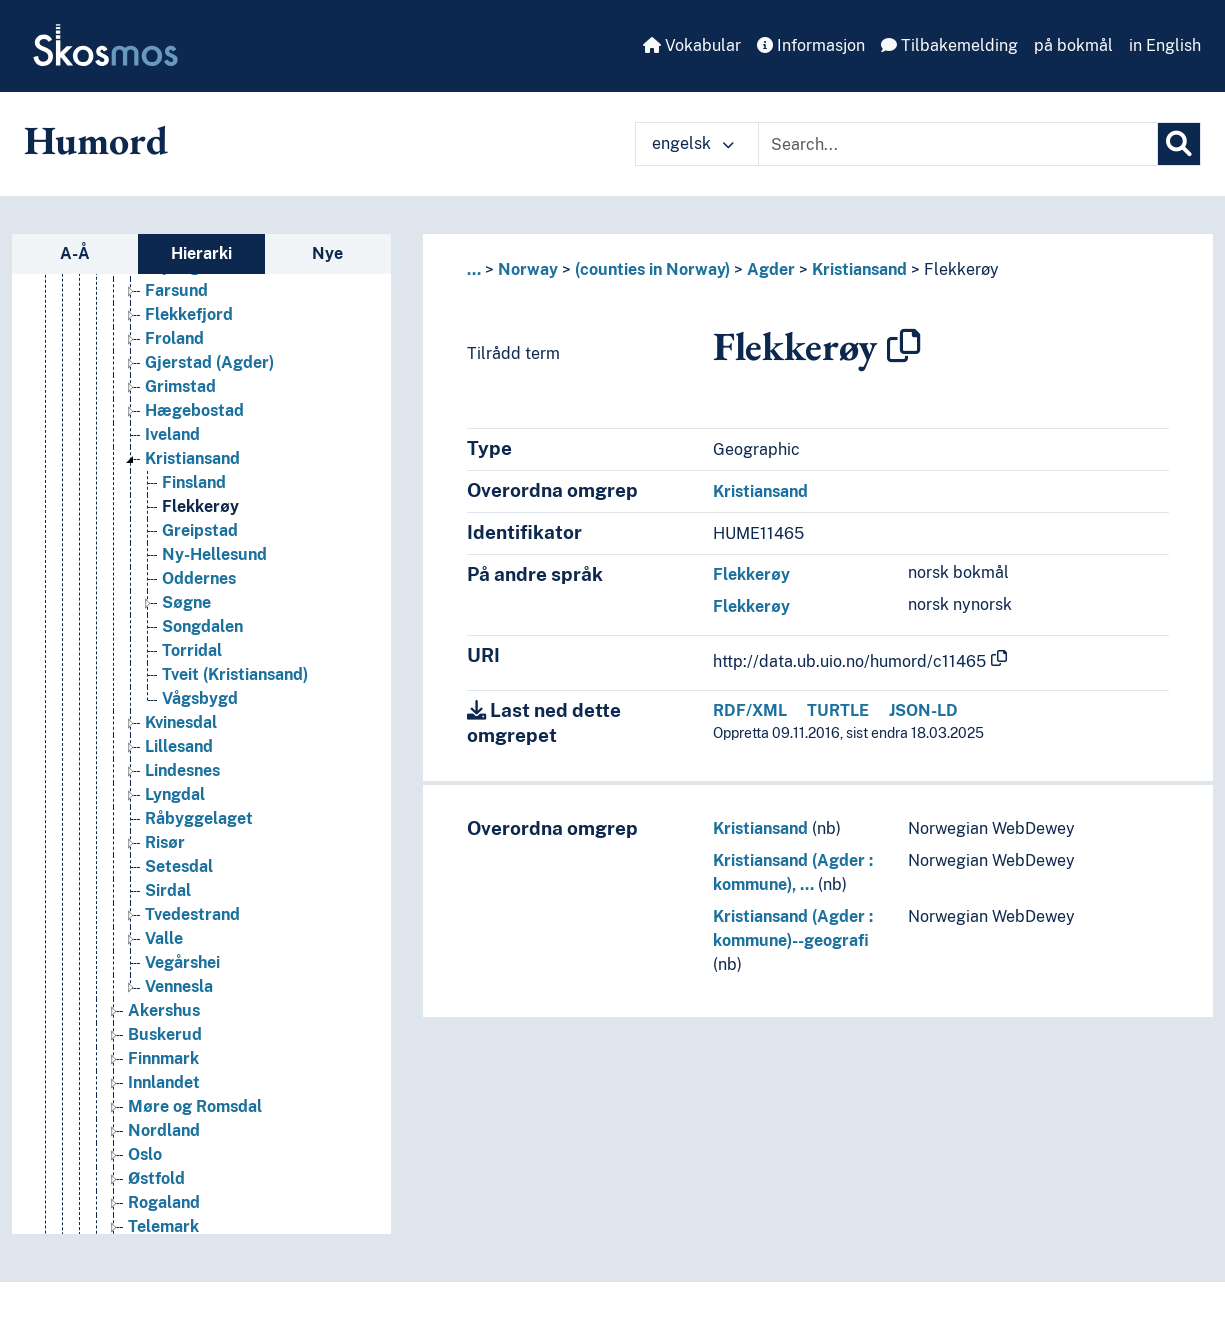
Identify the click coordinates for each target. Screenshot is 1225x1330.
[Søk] (1179, 144)
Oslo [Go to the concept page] (145, 1154)
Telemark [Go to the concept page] (163, 1226)
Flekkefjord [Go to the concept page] (189, 314)
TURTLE (838, 710)
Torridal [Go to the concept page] (192, 650)
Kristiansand (859, 269)
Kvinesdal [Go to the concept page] (181, 722)
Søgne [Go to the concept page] (186, 602)
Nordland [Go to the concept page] (164, 1130)
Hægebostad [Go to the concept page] (194, 410)
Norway (528, 269)
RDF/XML (750, 710)
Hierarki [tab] (201, 253)
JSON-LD (923, 710)
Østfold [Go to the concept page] (156, 1178)
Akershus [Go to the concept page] (164, 1010)
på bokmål (1073, 45)
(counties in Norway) (652, 269)
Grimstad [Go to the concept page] (180, 386)
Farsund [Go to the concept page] (176, 290)
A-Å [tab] (75, 253)
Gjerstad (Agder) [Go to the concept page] (209, 362)
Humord (96, 140)
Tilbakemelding (949, 45)
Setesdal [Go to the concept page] (179, 866)
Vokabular (692, 45)
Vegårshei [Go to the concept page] (182, 962)
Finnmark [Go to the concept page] (163, 1058)
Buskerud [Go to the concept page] (165, 1034)
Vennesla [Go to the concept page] (179, 986)
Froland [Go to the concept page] (174, 338)
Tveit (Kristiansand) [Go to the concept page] (235, 674)
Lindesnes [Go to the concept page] (182, 770)
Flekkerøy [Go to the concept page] (200, 506)
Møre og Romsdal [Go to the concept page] (195, 1106)
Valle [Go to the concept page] (164, 938)
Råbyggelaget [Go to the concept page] (199, 818)
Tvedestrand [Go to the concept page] (192, 914)
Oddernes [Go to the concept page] (199, 578)
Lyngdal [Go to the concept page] (175, 794)
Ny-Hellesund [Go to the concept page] (214, 554)
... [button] (474, 269)
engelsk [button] (693, 143)
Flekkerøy (961, 269)
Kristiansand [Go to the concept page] (192, 458)
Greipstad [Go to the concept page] (200, 530)
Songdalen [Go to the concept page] (202, 626)
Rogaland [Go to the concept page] (164, 1202)
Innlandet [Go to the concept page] (164, 1082)
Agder (771, 269)
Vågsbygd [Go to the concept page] (200, 698)
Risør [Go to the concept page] (165, 842)
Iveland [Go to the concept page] (172, 434)
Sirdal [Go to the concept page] (168, 890)
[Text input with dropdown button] (958, 144)
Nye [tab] (327, 253)
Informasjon (811, 45)
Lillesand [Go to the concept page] (179, 746)
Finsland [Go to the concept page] (194, 482)
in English (1165, 45)
